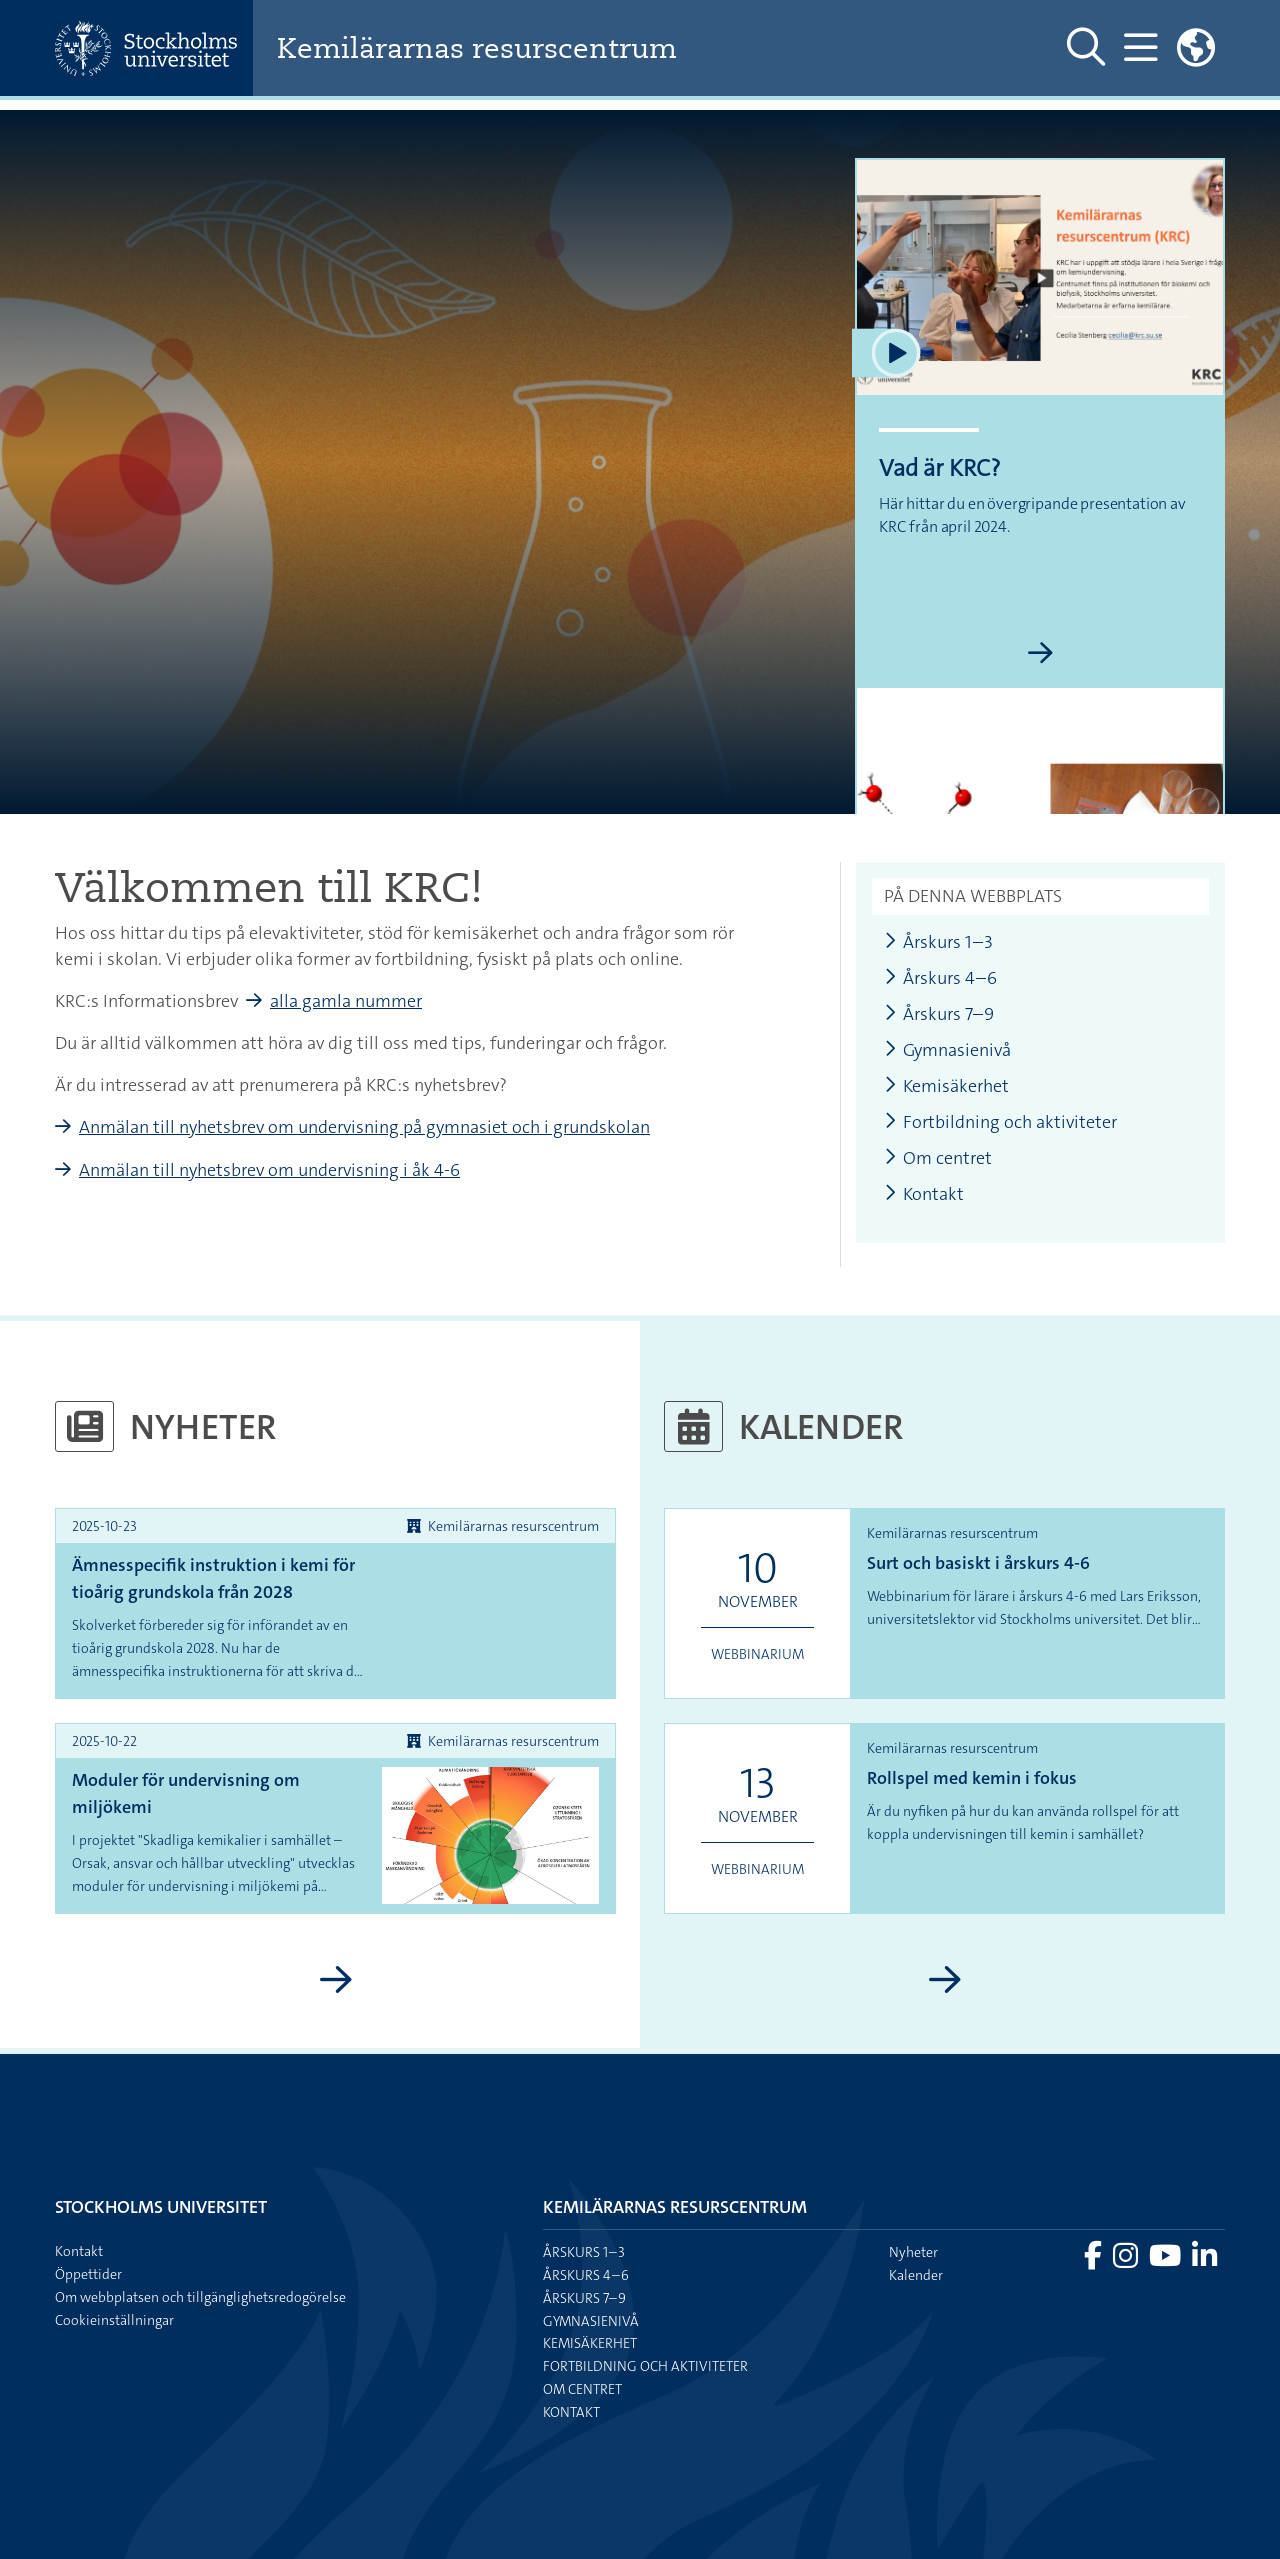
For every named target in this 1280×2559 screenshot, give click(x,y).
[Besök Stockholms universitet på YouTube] (1166, 2261)
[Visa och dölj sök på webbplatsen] (1086, 48)
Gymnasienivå (947, 1050)
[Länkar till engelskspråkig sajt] (1196, 48)
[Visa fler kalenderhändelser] (944, 1981)
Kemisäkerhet (946, 1086)
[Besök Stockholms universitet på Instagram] (1127, 2261)
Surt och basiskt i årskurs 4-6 (978, 1563)
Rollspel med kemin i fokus (972, 1778)
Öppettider (88, 2274)
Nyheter (913, 2252)
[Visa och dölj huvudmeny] (1140, 48)
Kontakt (924, 1194)
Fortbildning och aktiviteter (1000, 1122)
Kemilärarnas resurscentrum (477, 48)
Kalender (916, 2275)
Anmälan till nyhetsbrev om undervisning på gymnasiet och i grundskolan (364, 1127)
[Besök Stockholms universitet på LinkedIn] (1204, 2261)
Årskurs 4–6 (940, 978)
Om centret (938, 1158)
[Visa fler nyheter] (335, 1981)
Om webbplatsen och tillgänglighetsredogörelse (200, 2297)
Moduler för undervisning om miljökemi (186, 1793)
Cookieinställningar (114, 2320)
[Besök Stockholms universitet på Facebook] (1094, 2261)
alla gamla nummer (346, 1001)
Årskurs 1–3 (938, 942)
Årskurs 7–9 (939, 1014)
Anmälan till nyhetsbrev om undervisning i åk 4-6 (269, 1170)
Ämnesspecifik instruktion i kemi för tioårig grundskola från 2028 (213, 1578)
